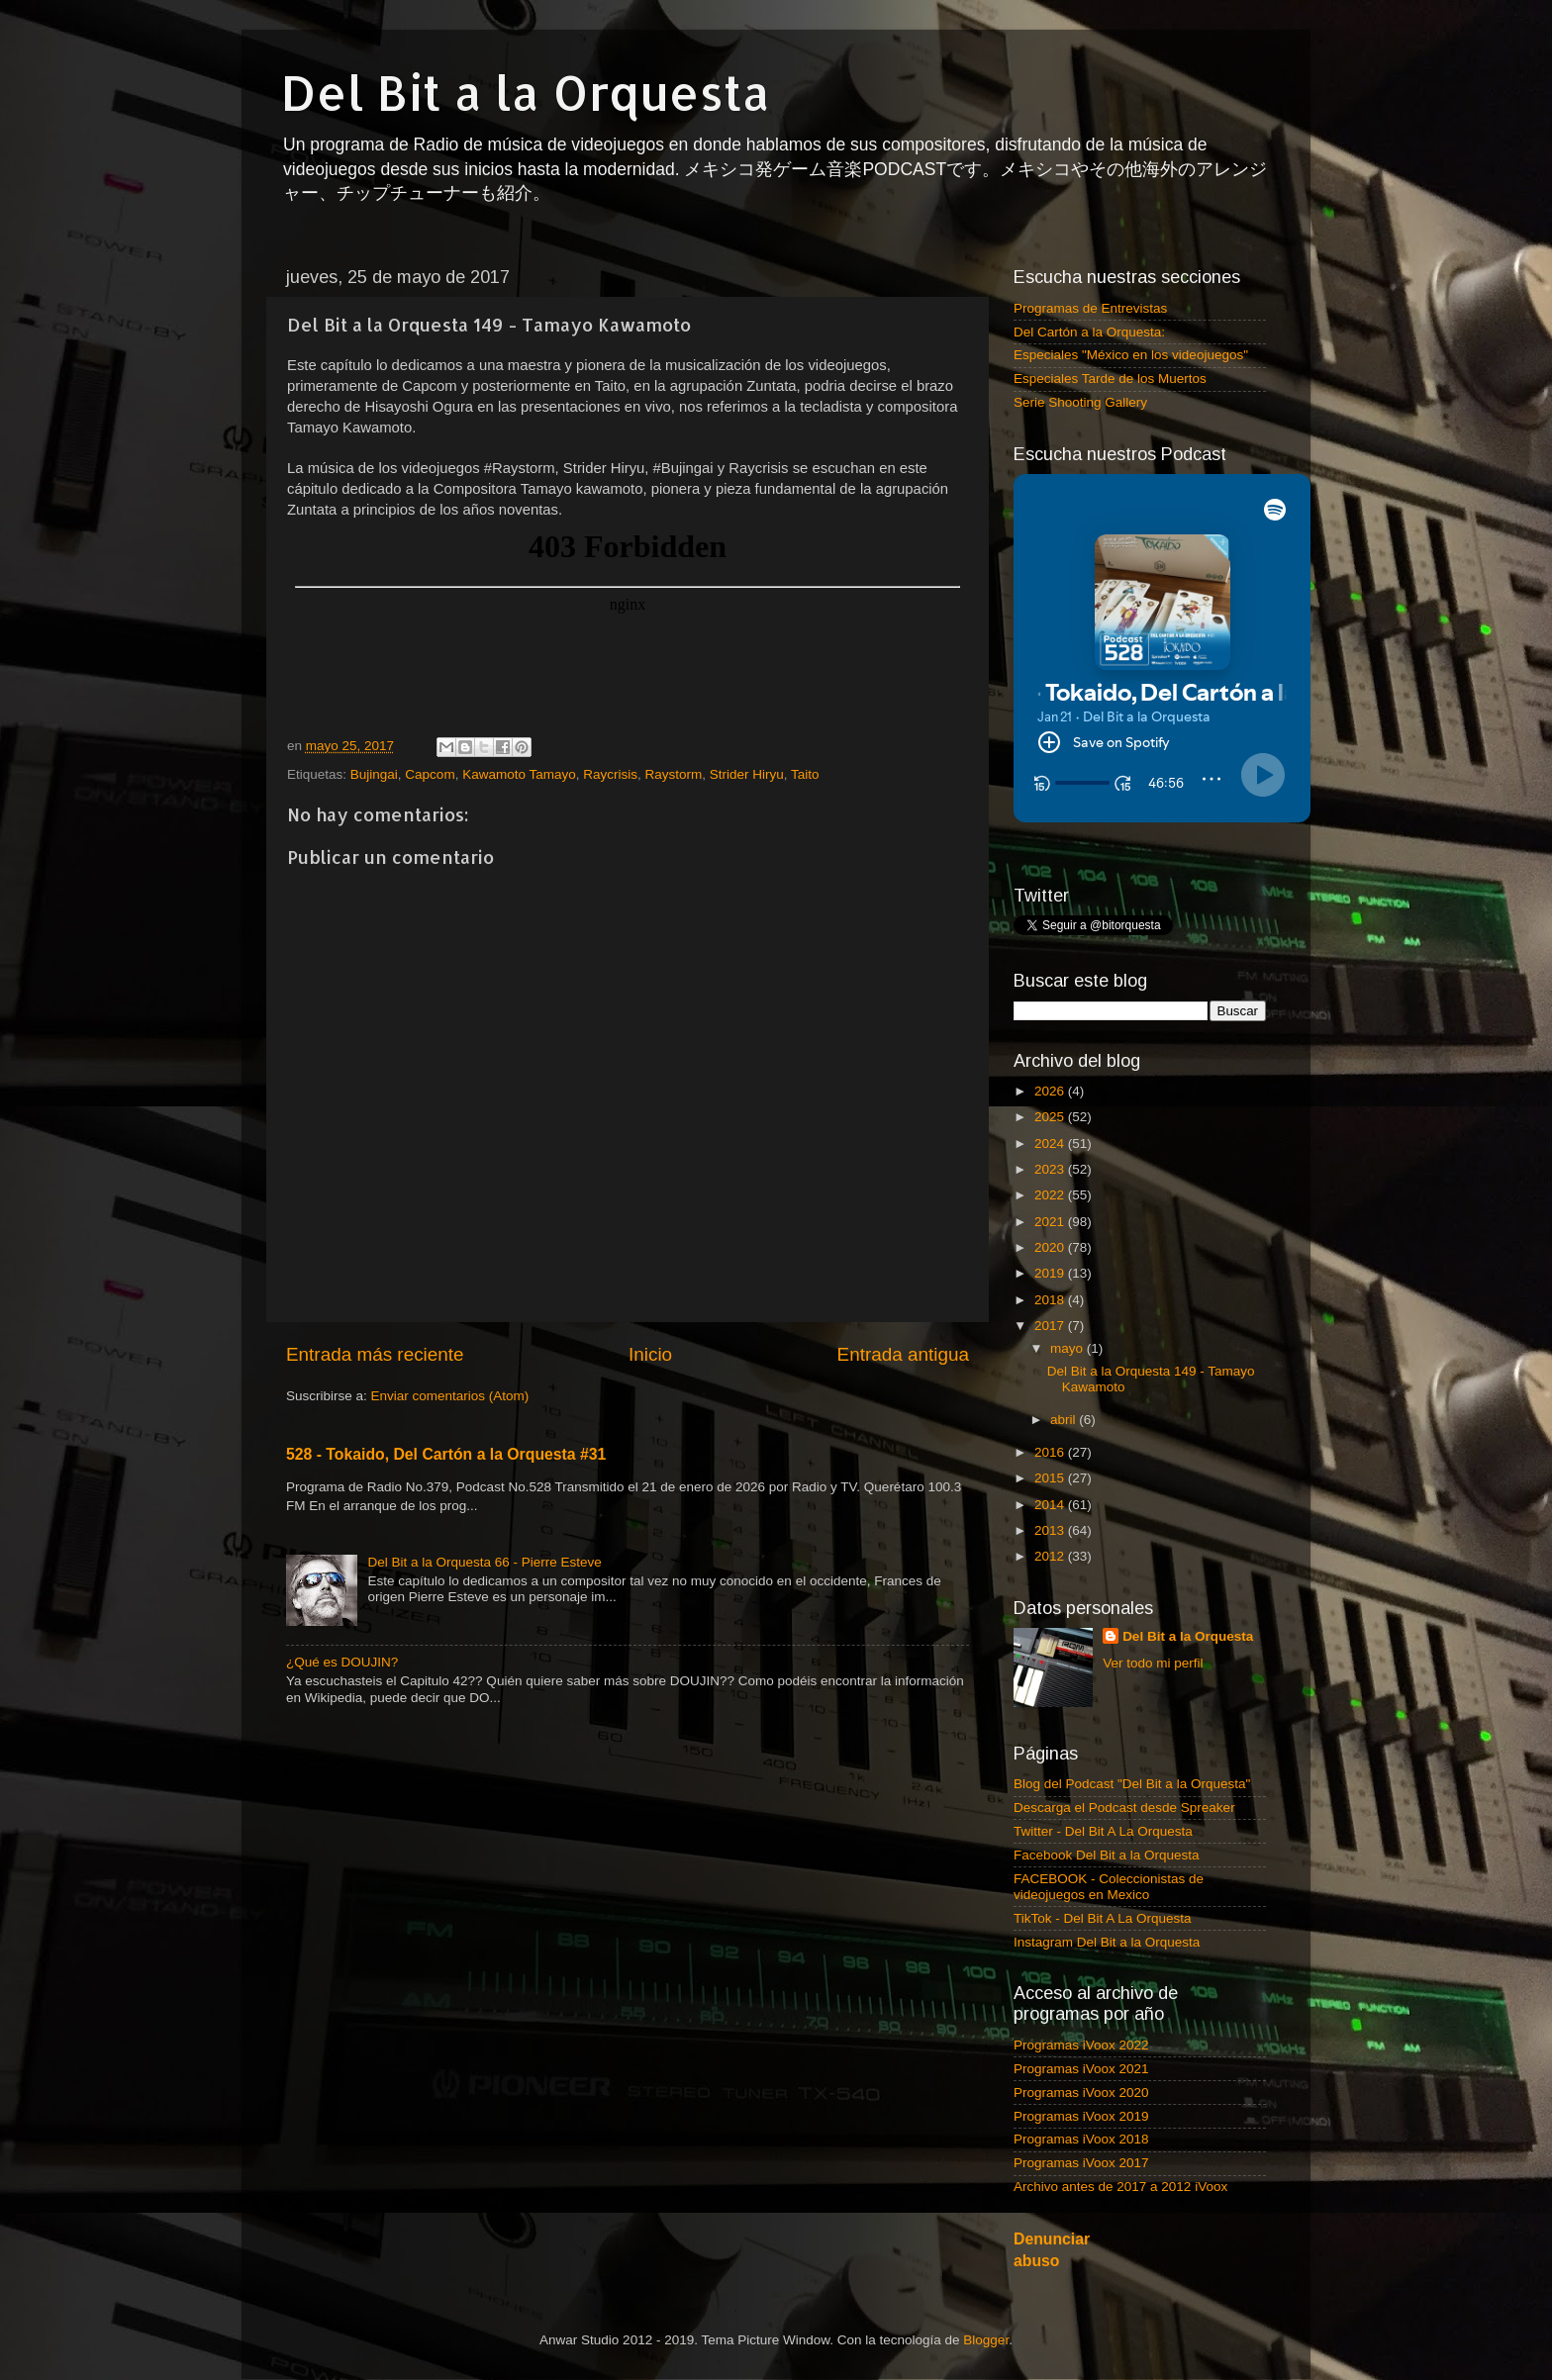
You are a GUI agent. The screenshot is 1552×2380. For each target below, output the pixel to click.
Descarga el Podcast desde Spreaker (1124, 1807)
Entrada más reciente (375, 1354)
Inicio (650, 1354)
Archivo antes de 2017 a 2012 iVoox (1120, 2186)
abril (1064, 1419)
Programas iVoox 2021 (1081, 2068)
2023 (1051, 1169)
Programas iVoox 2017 (1081, 2162)
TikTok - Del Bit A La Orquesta (1103, 1918)
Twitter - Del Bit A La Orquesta (1103, 1831)
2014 (1051, 1504)
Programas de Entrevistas (1090, 308)
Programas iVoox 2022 (1081, 2045)
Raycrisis (610, 774)
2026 (1051, 1091)
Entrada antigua (903, 1354)
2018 (1051, 1299)
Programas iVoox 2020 (1081, 2092)
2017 (1051, 1325)
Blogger (986, 2339)
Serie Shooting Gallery (1080, 402)
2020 (1051, 1247)
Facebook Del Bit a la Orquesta (1107, 1855)
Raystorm (674, 774)
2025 (1051, 1116)
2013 (1051, 1530)
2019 (1051, 1273)
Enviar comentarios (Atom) (450, 1395)
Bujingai (374, 774)
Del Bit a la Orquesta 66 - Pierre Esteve (484, 1562)
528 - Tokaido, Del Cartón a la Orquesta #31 (446, 1454)
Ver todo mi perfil (1153, 1663)
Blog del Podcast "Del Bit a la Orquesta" (1132, 1783)
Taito (805, 774)
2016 (1051, 1452)
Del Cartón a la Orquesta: (1089, 332)
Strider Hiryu (747, 774)
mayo (1068, 1348)
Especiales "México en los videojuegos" (1131, 354)
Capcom (429, 774)
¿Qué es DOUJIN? (342, 1662)
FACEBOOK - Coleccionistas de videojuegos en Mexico (1109, 1886)
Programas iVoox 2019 (1081, 2116)
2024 (1051, 1143)
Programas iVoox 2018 (1081, 2139)
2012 (1051, 1556)
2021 (1051, 1221)
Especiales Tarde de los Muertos (1110, 378)
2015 (1051, 1478)
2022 (1051, 1195)
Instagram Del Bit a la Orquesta (1107, 1942)
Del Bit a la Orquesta (525, 92)
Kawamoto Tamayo (519, 774)
